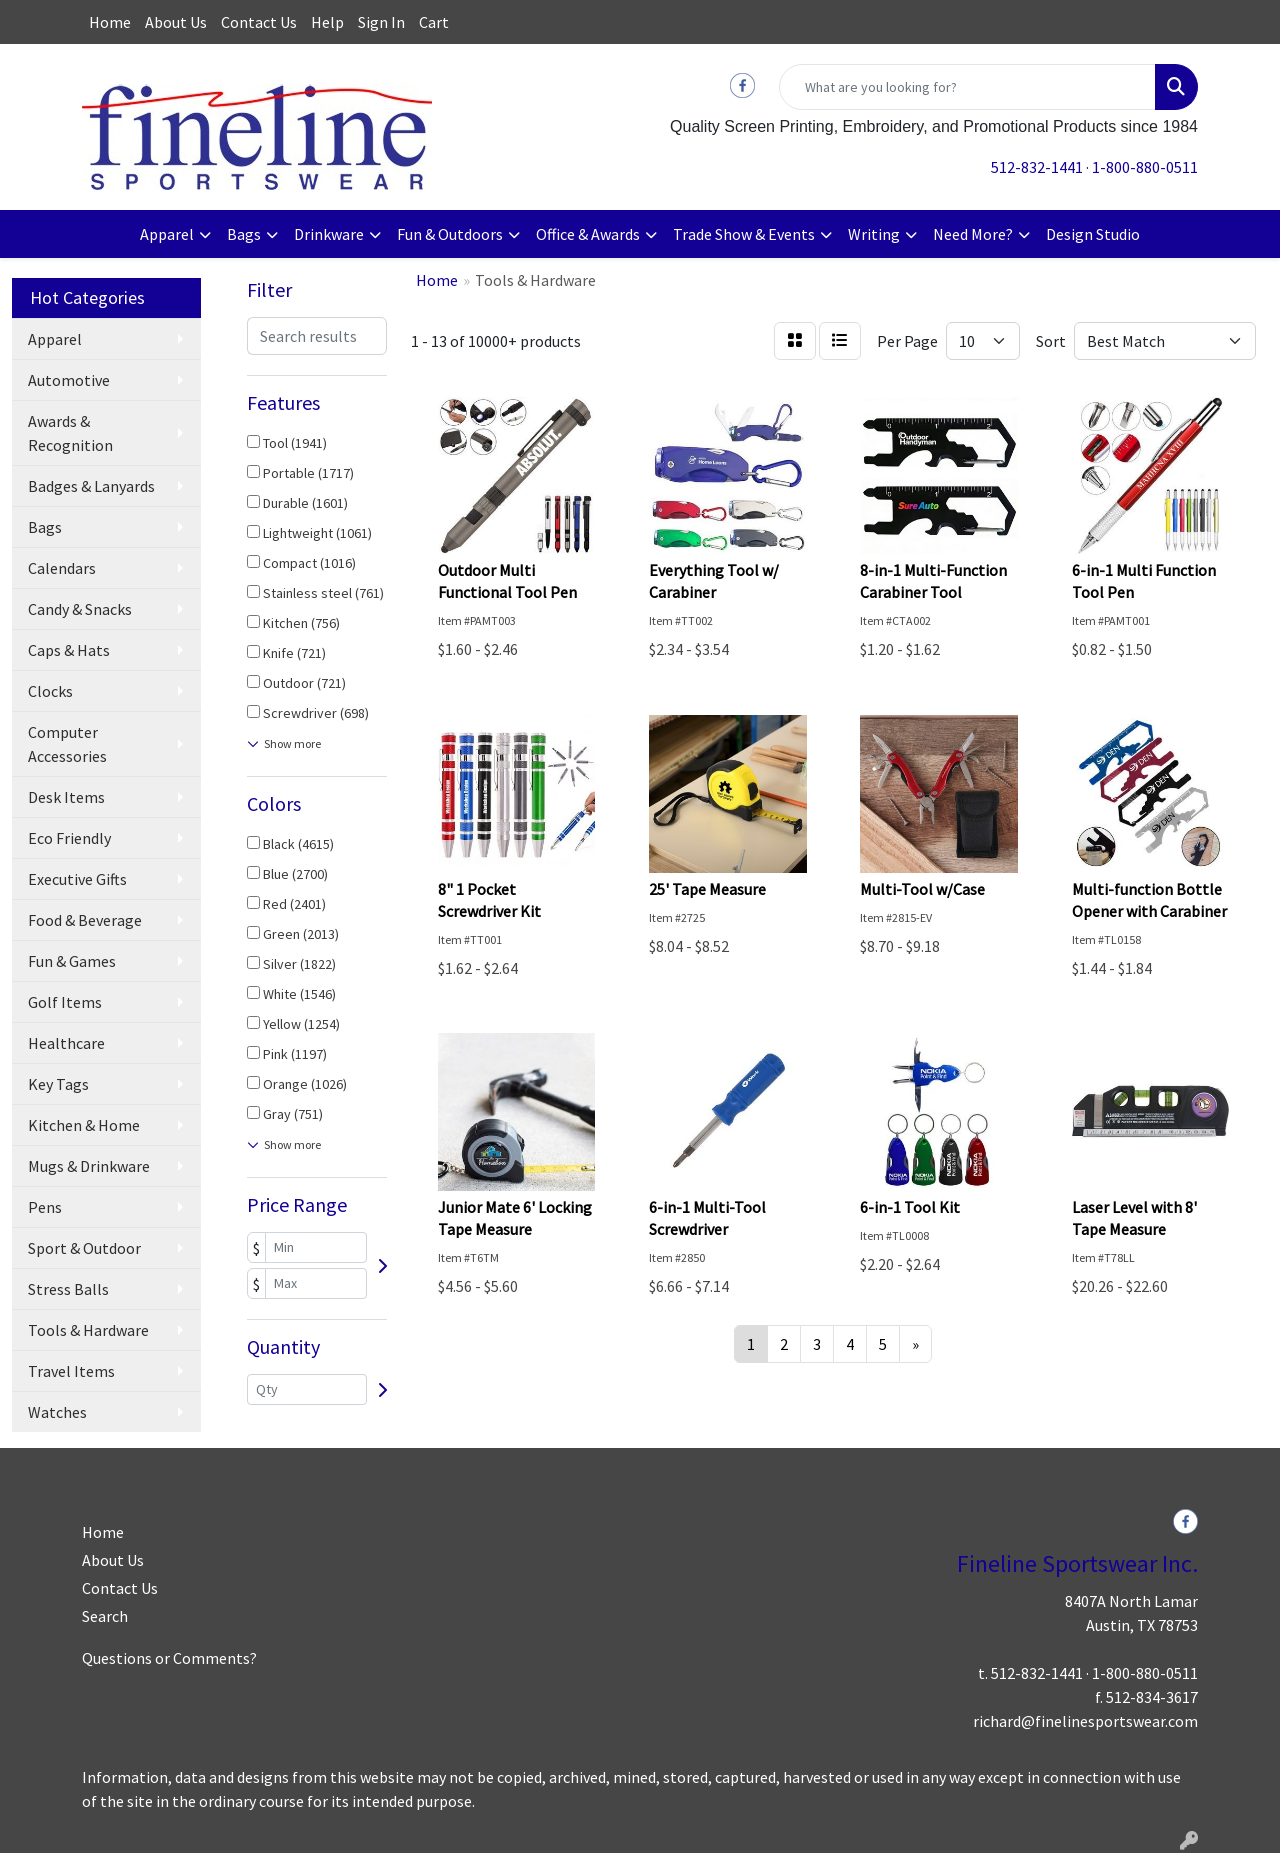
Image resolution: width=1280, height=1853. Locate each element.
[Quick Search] (967, 87)
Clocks (50, 691)
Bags (244, 234)
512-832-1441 (1037, 167)
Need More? (973, 234)
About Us (176, 22)
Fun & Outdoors (450, 234)
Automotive (69, 380)
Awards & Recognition (70, 433)
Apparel (167, 234)
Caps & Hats (69, 650)
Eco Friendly (69, 838)
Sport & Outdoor (84, 1248)
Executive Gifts (77, 879)
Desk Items (66, 797)
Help (327, 22)
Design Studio (1093, 234)
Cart (434, 22)
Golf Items (65, 1002)
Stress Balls (68, 1289)
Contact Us (259, 22)
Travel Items (71, 1371)
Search (105, 1616)
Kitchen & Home (84, 1125)
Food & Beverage (85, 920)
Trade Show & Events (744, 234)
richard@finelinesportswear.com (1085, 1721)
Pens (45, 1207)
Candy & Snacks (80, 609)
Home (110, 22)
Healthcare (66, 1043)
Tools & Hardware (88, 1330)
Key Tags (58, 1084)
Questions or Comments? (169, 1658)
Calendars (62, 568)
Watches (57, 1412)
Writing (874, 234)
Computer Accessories (67, 744)
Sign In (381, 22)
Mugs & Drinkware (89, 1166)
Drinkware (329, 234)
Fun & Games (72, 961)
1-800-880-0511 (1145, 167)
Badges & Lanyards (91, 486)
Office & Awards (588, 234)
